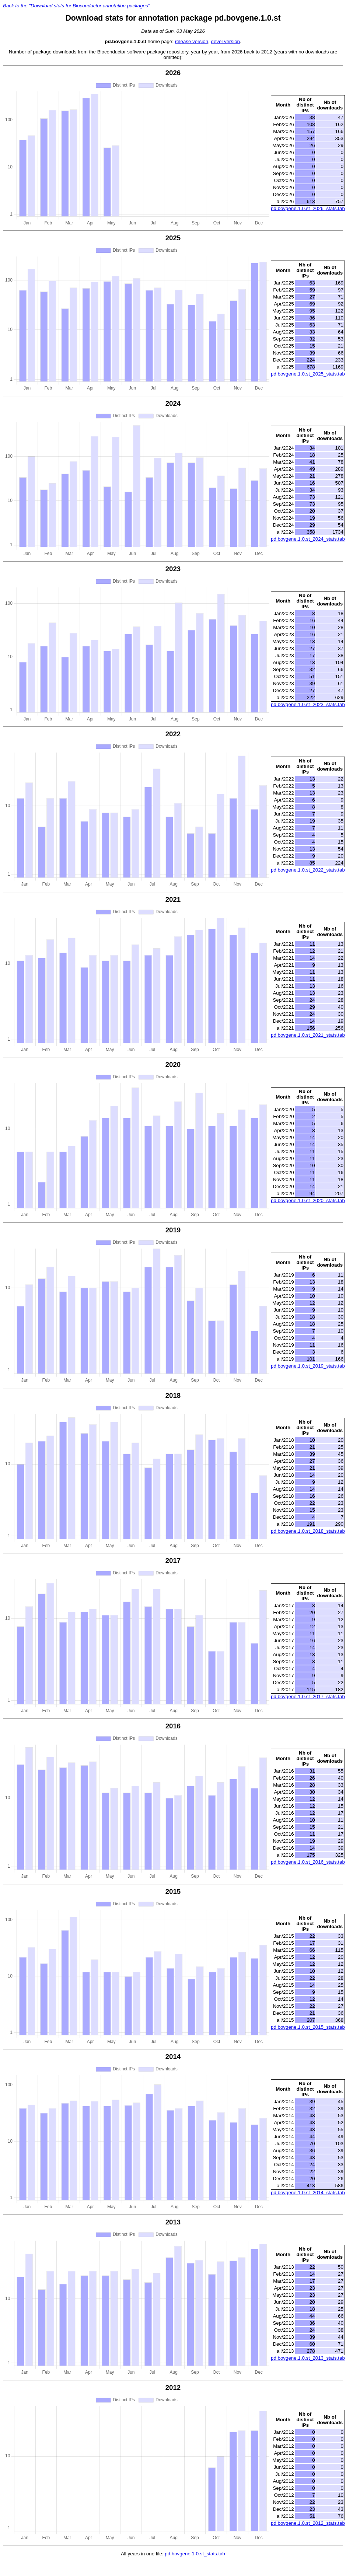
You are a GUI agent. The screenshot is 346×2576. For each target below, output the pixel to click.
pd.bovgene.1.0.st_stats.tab (195, 2553)
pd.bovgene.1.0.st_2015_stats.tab (308, 2027)
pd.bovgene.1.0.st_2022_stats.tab (308, 870)
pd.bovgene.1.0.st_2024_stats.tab (308, 539)
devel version (225, 41)
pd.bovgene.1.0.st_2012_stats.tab (308, 2523)
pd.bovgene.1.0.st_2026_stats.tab (308, 208)
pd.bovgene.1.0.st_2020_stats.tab (308, 1200)
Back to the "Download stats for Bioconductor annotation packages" (76, 5)
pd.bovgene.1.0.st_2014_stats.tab (308, 2192)
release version (191, 41)
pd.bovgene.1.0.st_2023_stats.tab (308, 704)
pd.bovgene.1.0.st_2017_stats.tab (308, 1696)
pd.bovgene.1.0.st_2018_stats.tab (308, 1531)
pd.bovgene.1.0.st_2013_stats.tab (308, 2358)
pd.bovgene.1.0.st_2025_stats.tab (308, 374)
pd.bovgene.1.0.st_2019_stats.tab (308, 1366)
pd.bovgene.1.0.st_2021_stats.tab (308, 1035)
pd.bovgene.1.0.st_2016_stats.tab (308, 1862)
